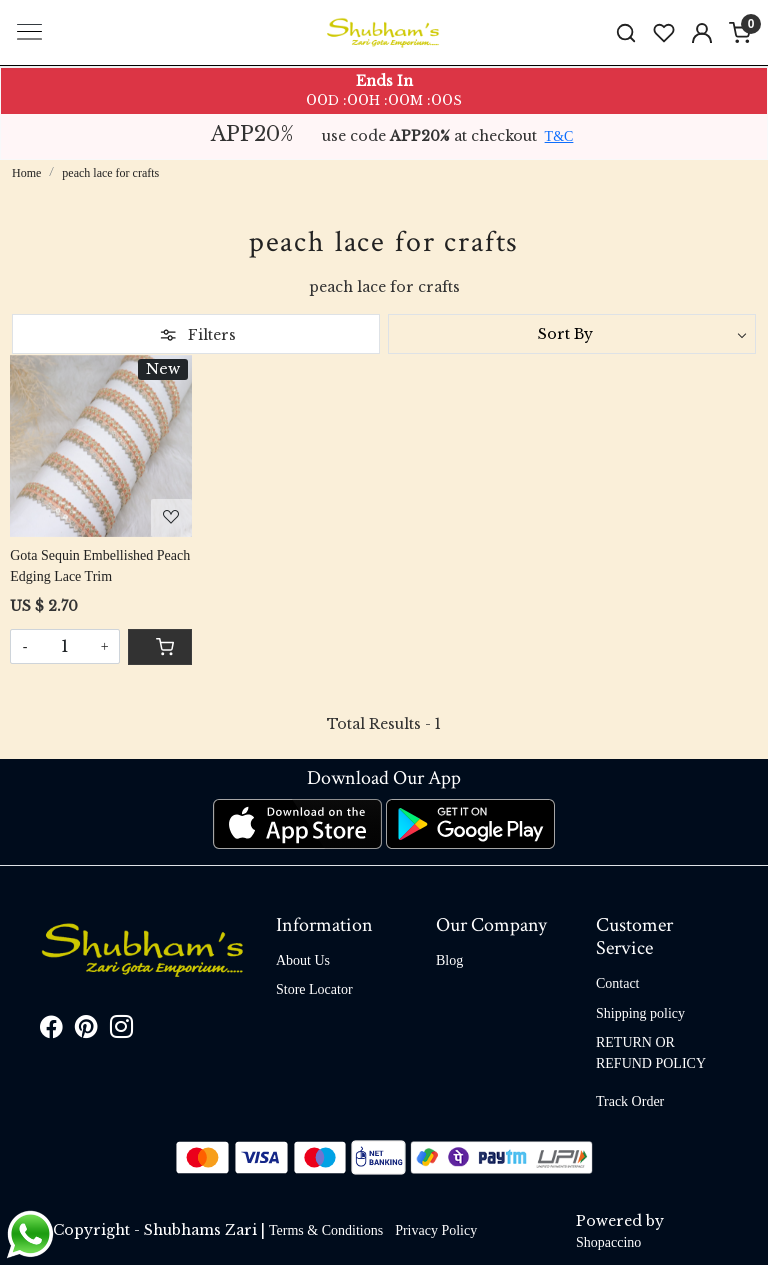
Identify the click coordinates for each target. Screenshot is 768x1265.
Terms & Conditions (326, 1230)
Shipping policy (640, 1013)
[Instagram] (121, 1030)
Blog (449, 960)
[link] (626, 32)
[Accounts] (702, 33)
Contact (618, 983)
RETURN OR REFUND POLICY (651, 1053)
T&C (559, 136)
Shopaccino (608, 1242)
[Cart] (160, 647)
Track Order (630, 1101)
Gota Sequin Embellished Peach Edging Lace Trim (100, 566)
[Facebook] (51, 1030)
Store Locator (314, 989)
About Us (303, 960)
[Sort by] (572, 334)
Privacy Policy (436, 1230)
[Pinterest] (86, 1030)
